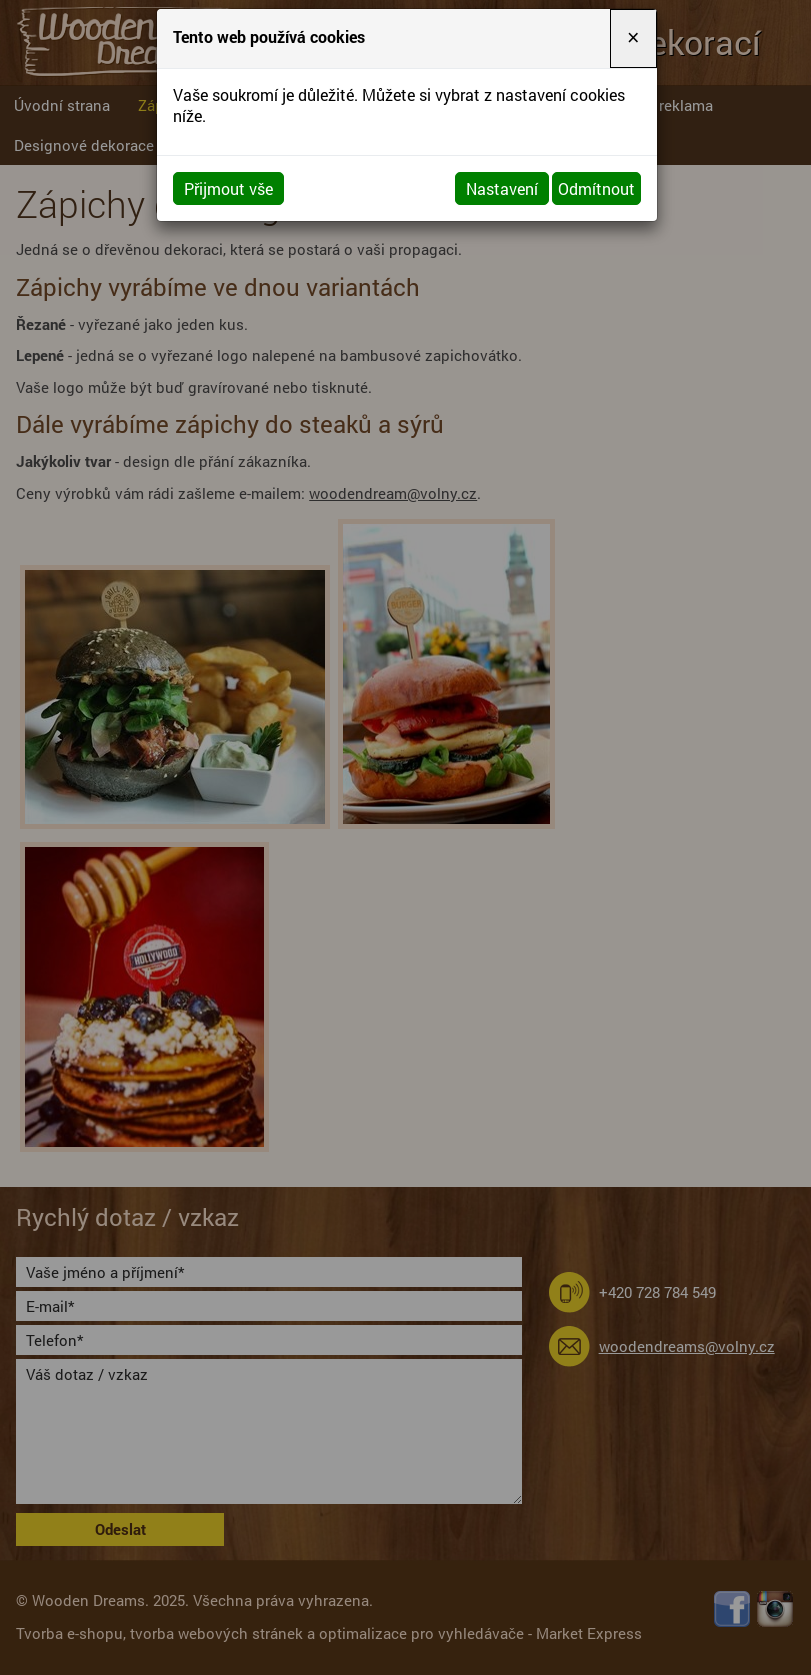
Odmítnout (596, 188)
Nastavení (502, 188)
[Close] (633, 38)
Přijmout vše (228, 188)
